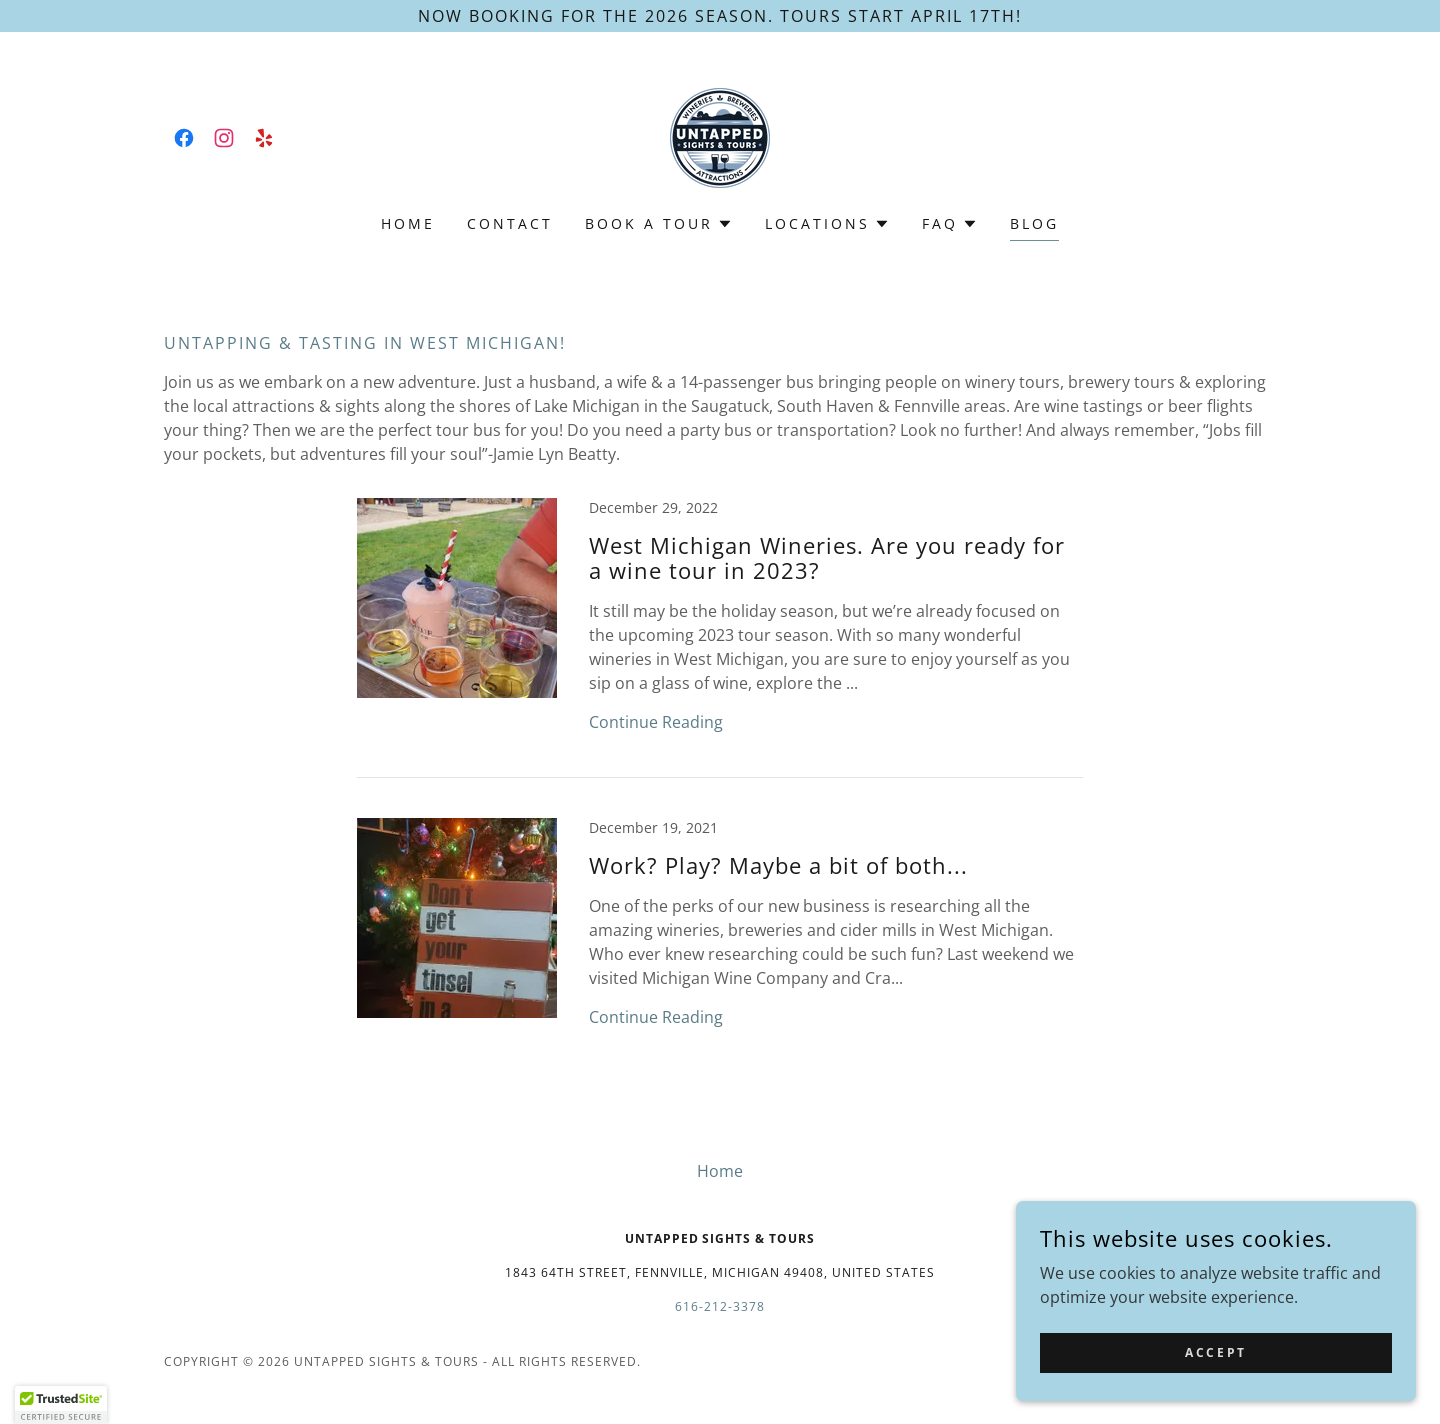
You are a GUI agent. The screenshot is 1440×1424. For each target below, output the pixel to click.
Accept (1215, 1352)
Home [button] (720, 1171)
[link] (184, 138)
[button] (659, 224)
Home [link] (408, 223)
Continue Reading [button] (656, 722)
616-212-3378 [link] (720, 1306)
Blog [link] (1034, 223)
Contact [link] (510, 223)
